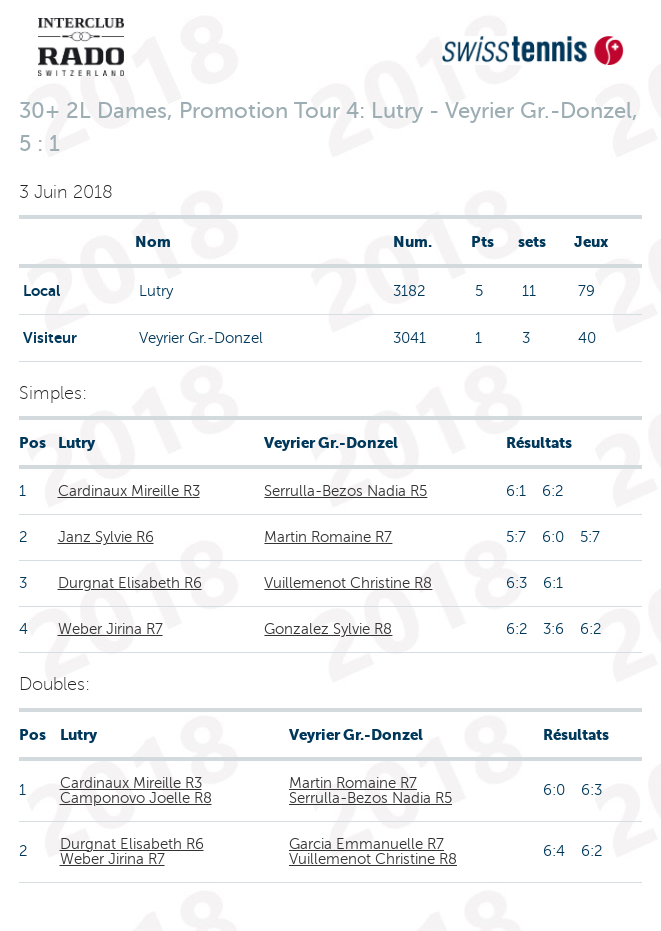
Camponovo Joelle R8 (136, 798)
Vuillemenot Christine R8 (348, 583)
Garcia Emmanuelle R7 (366, 844)
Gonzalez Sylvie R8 (328, 629)
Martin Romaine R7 (328, 537)
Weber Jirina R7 (110, 629)
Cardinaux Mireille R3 (129, 491)
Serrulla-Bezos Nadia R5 (345, 491)
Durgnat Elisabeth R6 (130, 583)
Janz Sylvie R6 (106, 537)
